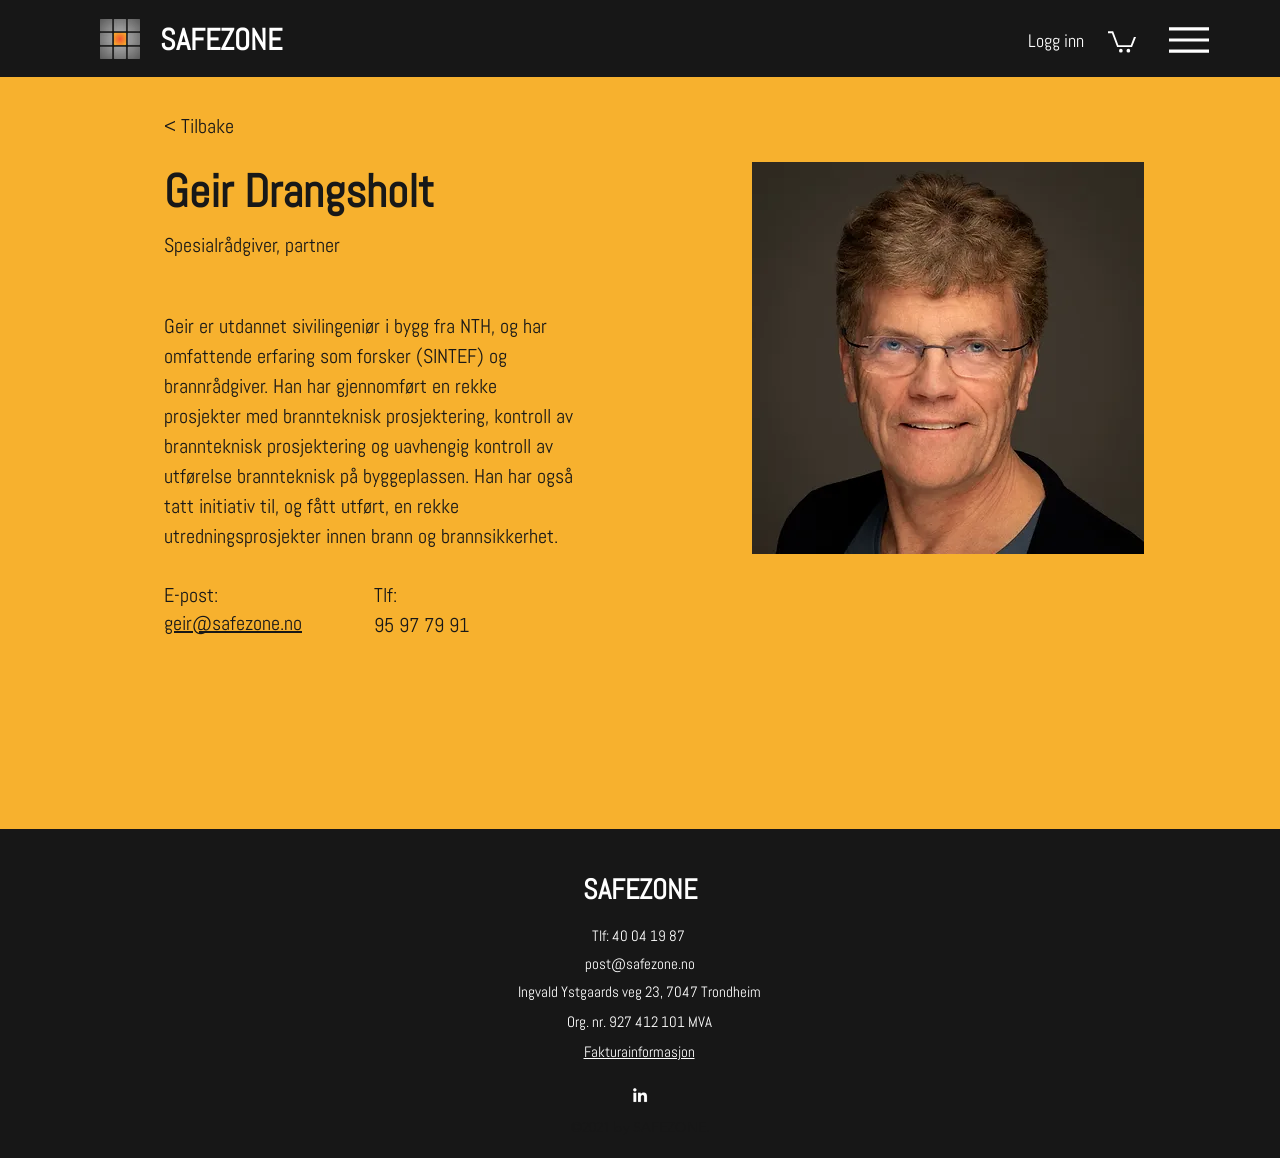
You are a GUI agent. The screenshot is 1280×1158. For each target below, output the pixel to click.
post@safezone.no (640, 963)
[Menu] (1188, 39)
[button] (1122, 41)
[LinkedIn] (640, 1095)
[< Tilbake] (203, 126)
